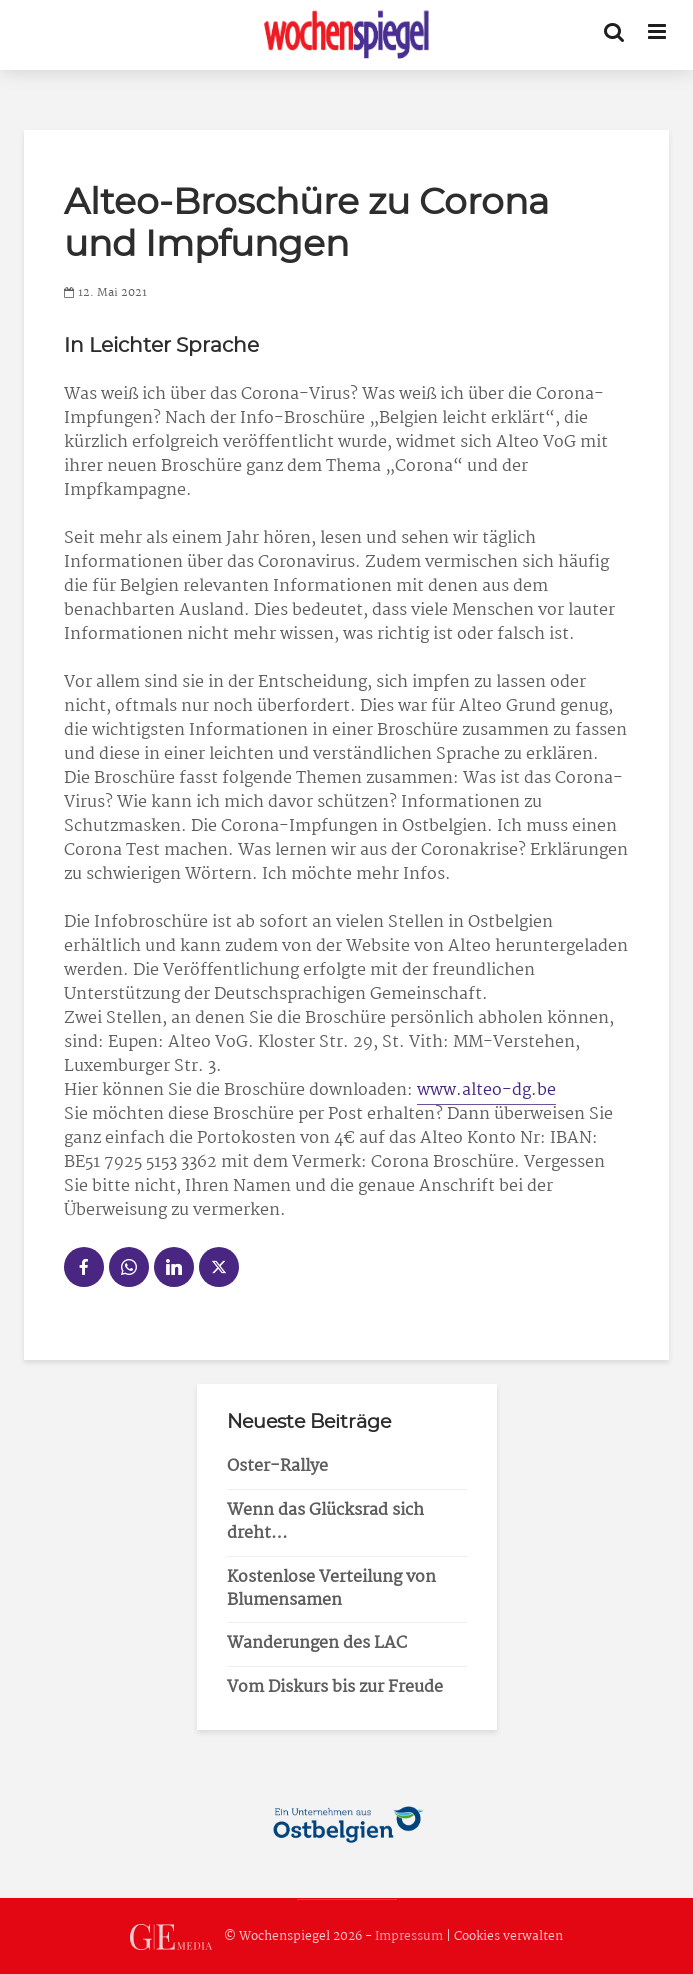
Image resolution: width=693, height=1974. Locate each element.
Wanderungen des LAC (317, 1643)
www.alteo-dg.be (486, 1090)
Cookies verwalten (508, 1936)
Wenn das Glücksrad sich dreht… (325, 1522)
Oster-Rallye (277, 1466)
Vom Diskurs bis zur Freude (335, 1687)
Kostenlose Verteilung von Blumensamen (331, 1589)
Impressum (409, 1936)
